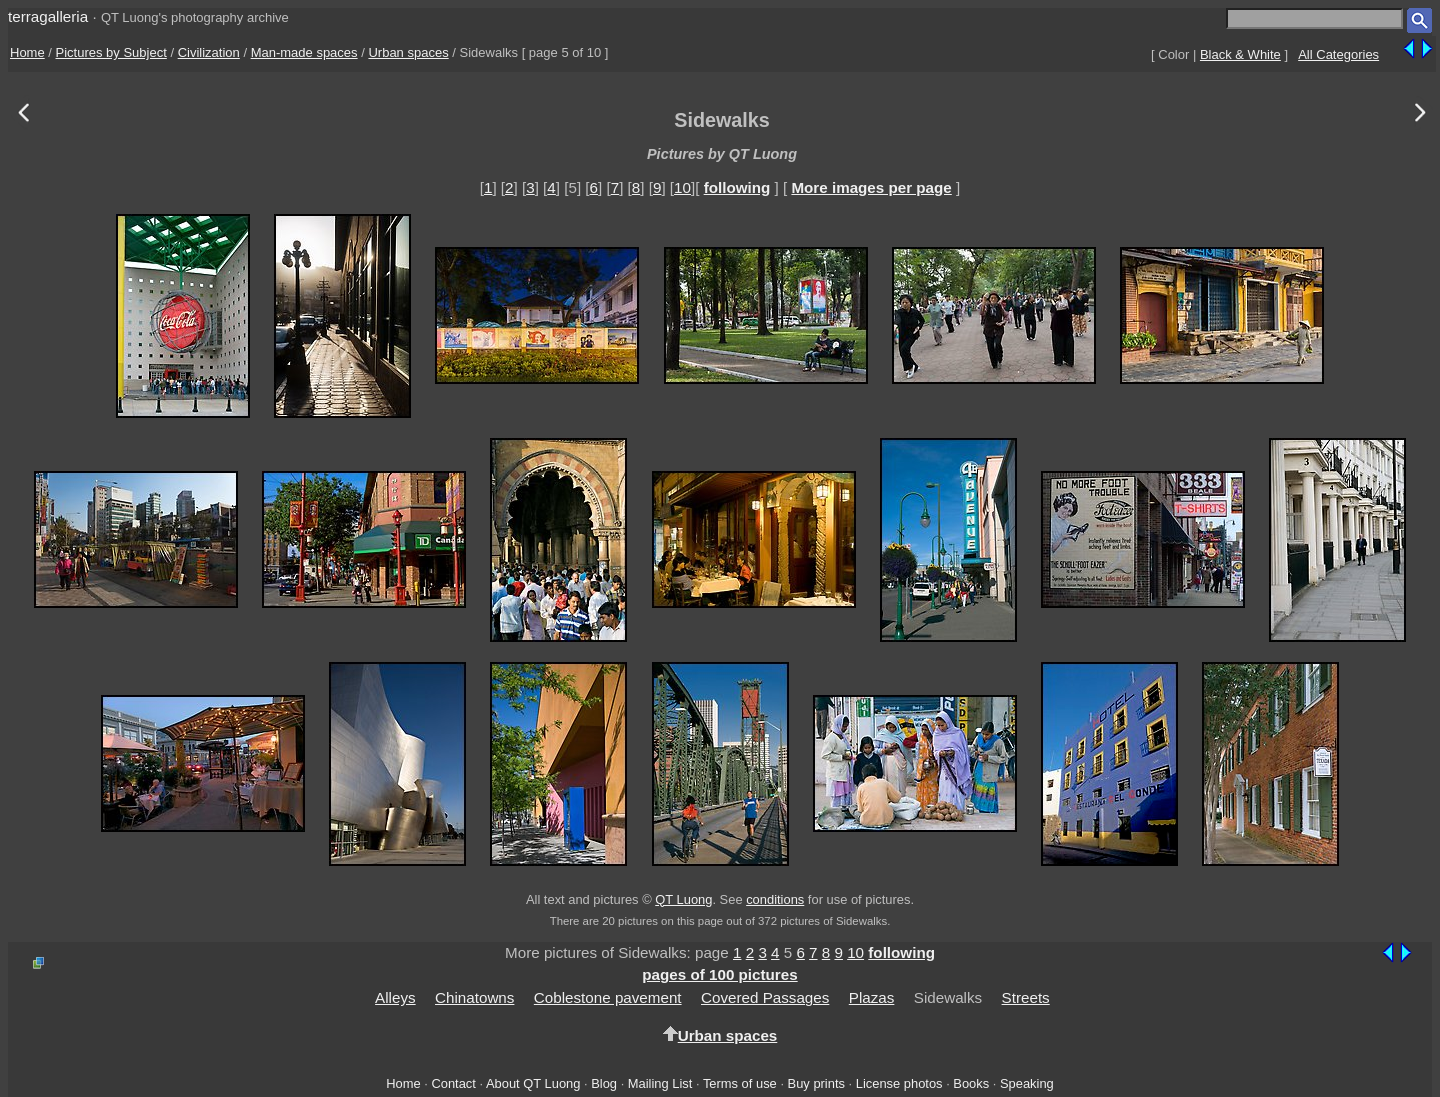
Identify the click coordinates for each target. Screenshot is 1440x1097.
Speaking (1027, 1083)
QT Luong (683, 899)
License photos (899, 1083)
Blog (604, 1083)
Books (971, 1083)
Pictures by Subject (111, 52)
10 (682, 187)
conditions (775, 899)
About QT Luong (533, 1083)
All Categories (1338, 54)
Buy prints (816, 1083)
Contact (453, 1083)
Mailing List (660, 1083)
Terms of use (740, 1083)
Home (27, 52)
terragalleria (48, 16)
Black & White (1240, 54)
